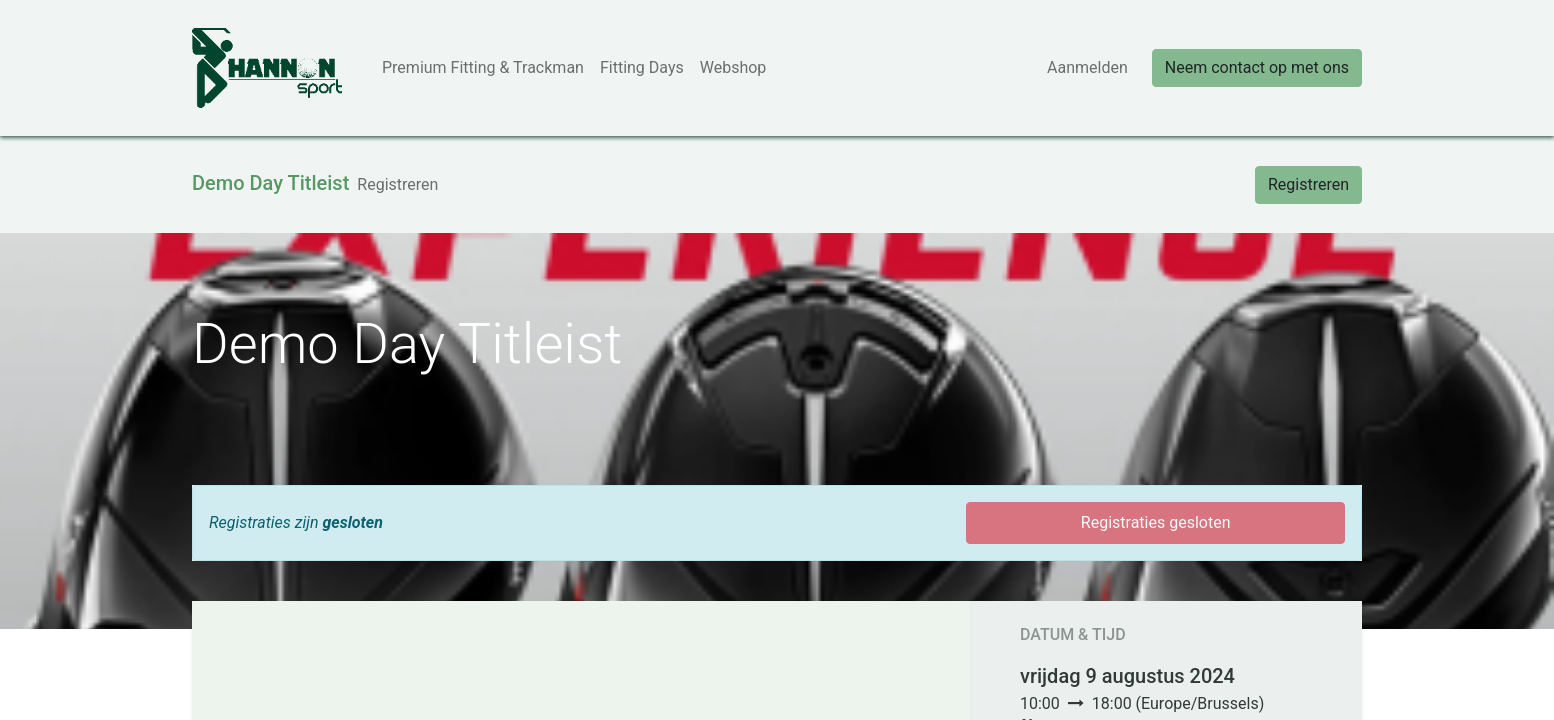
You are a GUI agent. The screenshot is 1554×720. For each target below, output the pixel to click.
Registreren (1308, 184)
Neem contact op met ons (1257, 67)
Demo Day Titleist (270, 183)
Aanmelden (1087, 67)
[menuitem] (483, 68)
